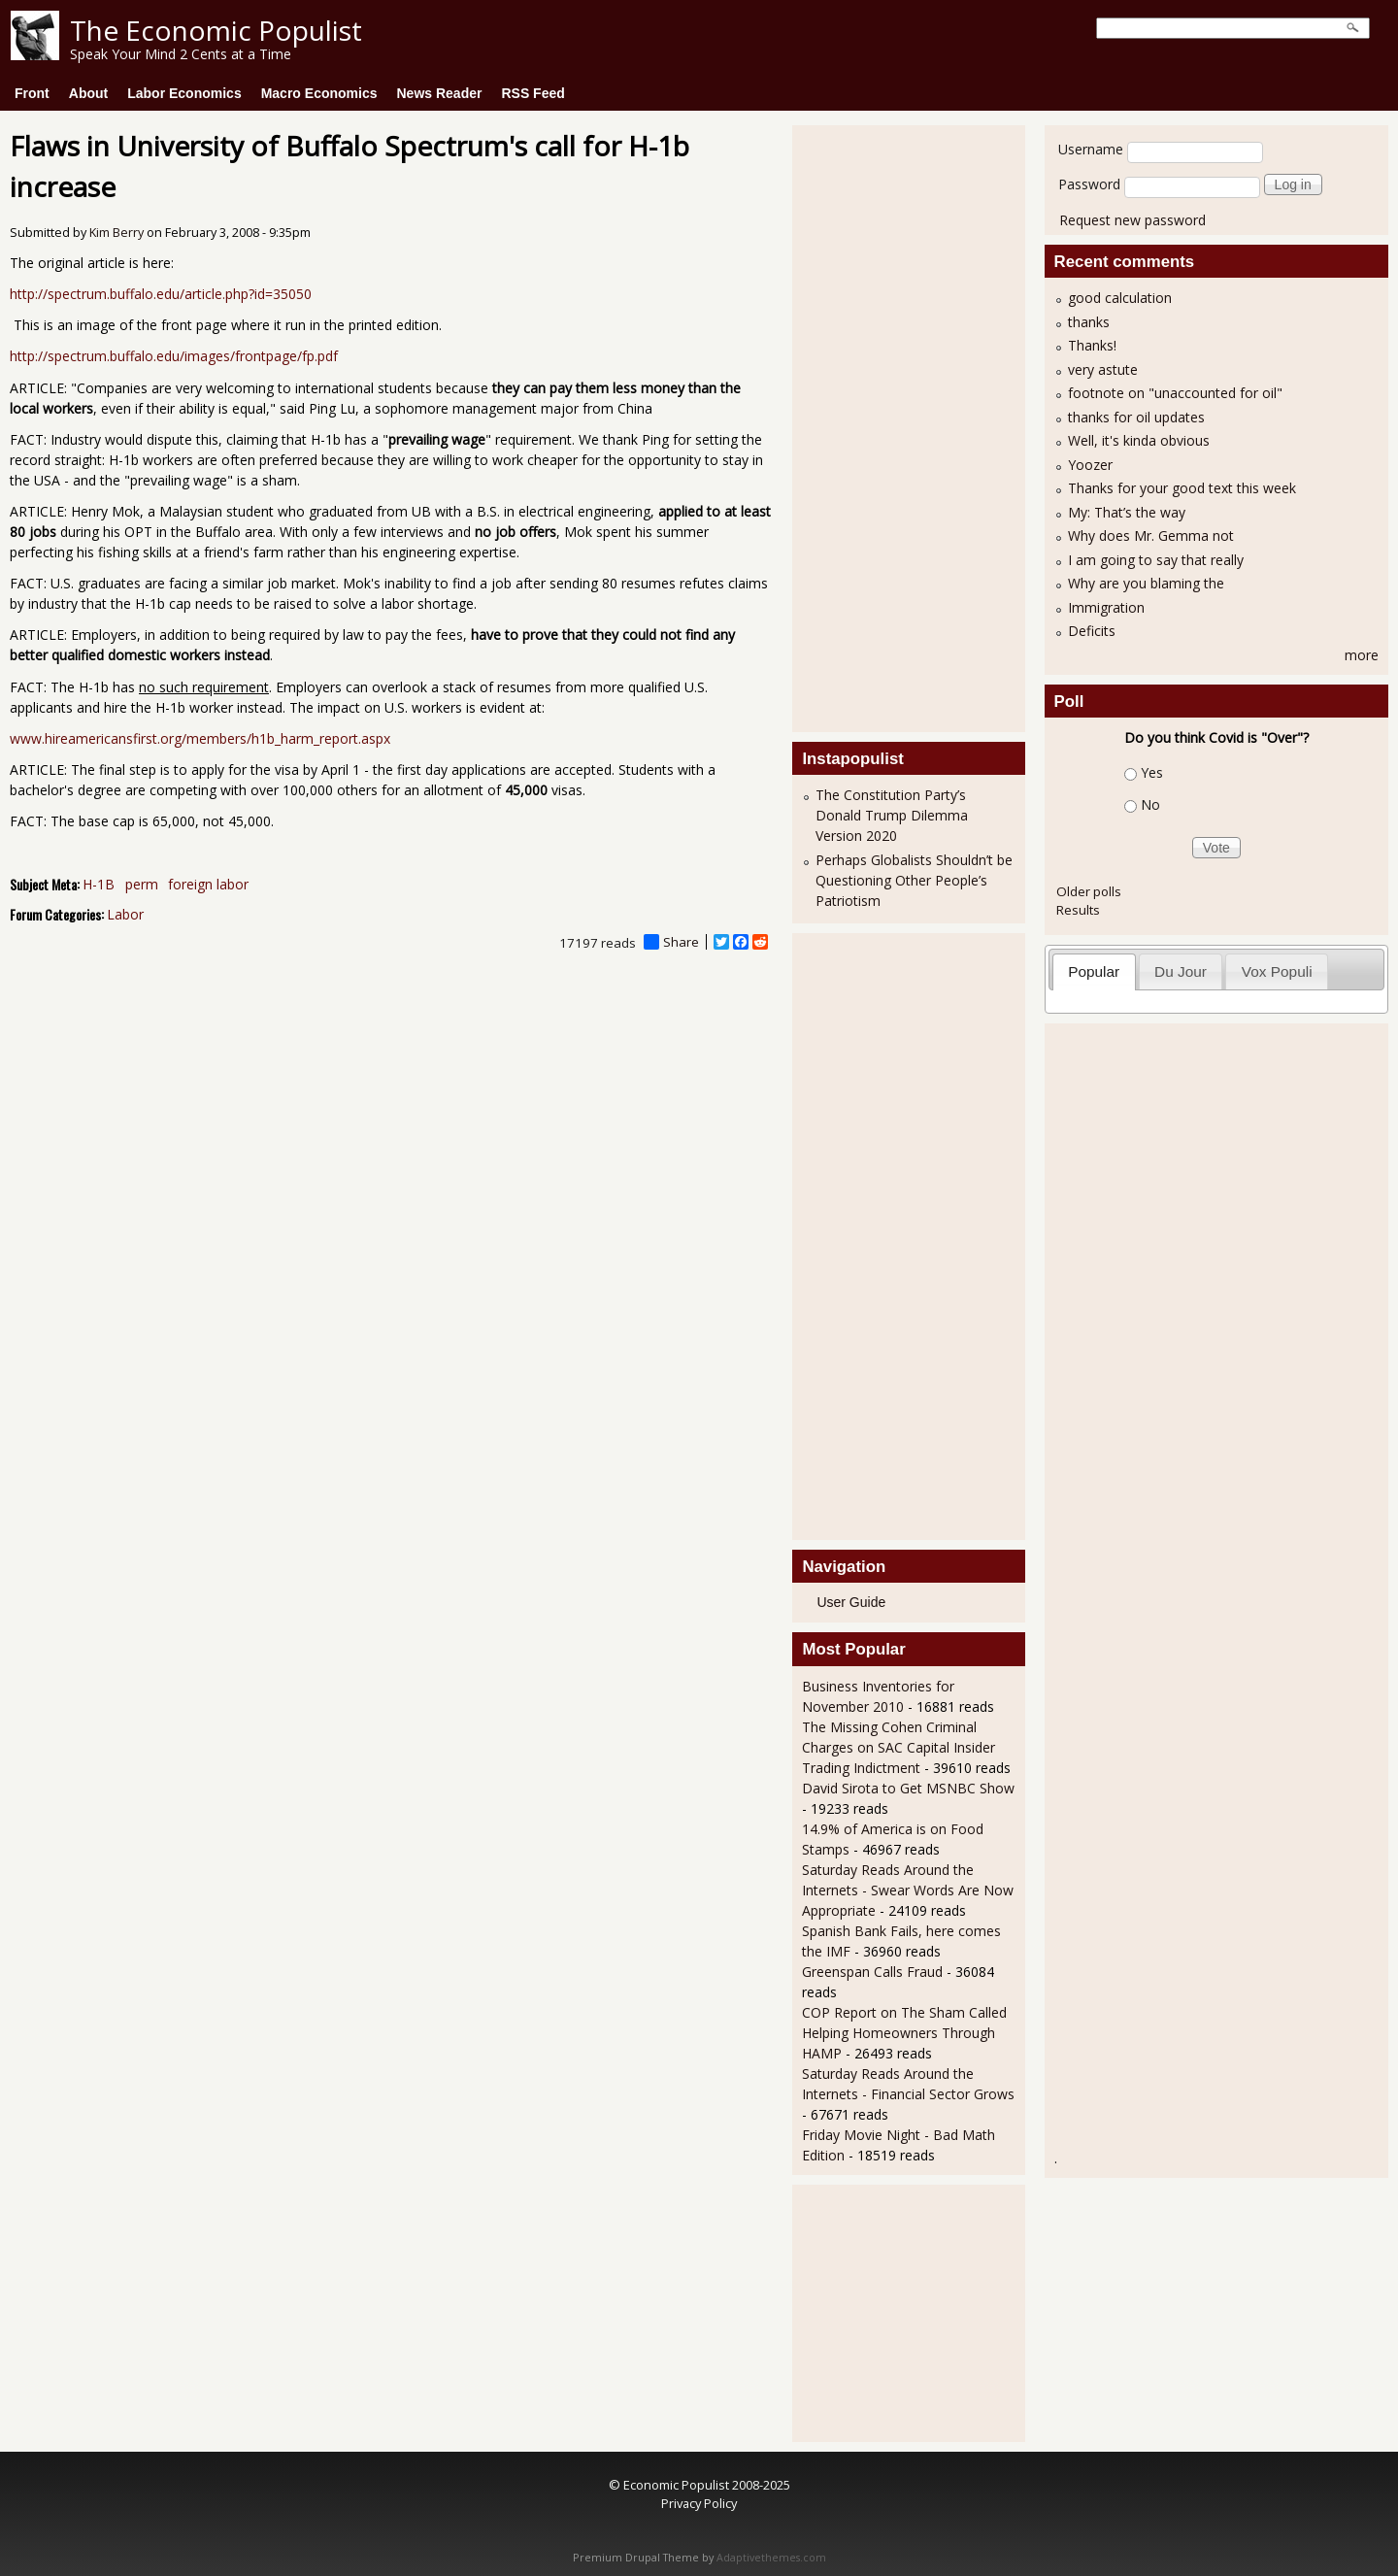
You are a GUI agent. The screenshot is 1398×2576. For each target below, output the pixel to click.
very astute (1103, 369)
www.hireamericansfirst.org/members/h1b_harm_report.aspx (200, 738)
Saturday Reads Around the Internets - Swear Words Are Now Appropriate (908, 1890)
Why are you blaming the (1146, 583)
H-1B (99, 884)
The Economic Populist (216, 30)
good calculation (1120, 297)
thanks (1089, 322)
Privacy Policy (699, 2503)
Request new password (1132, 220)
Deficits (1091, 630)
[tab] (1094, 971)
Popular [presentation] (1093, 971)
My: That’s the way (1126, 512)
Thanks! (1092, 345)
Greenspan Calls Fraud (874, 1971)
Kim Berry (116, 232)
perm (141, 884)
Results (1078, 910)
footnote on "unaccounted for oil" (1175, 393)
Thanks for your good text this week (1182, 488)
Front (32, 93)
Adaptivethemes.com (771, 2557)
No (1150, 804)
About (88, 93)
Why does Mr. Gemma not (1151, 535)
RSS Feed (532, 93)
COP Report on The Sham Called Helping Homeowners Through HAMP (904, 2032)
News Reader (440, 93)
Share (671, 942)
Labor (125, 914)
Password (1089, 184)
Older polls (1088, 891)
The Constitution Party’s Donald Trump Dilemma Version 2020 (892, 815)
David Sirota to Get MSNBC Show (908, 1788)
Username (1090, 149)
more (1362, 655)
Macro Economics (319, 93)
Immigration (1106, 607)
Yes (1152, 772)
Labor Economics (184, 93)
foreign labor (208, 884)
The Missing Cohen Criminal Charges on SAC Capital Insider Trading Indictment (898, 1747)
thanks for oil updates (1136, 417)
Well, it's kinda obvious (1139, 440)
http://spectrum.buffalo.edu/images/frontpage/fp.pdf (174, 356)
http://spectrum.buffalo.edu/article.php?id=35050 (161, 293)
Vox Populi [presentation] (1277, 971)
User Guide (850, 1602)
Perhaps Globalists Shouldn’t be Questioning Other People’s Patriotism (914, 880)
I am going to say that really (1156, 560)
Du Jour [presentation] (1180, 971)
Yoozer (1090, 464)
